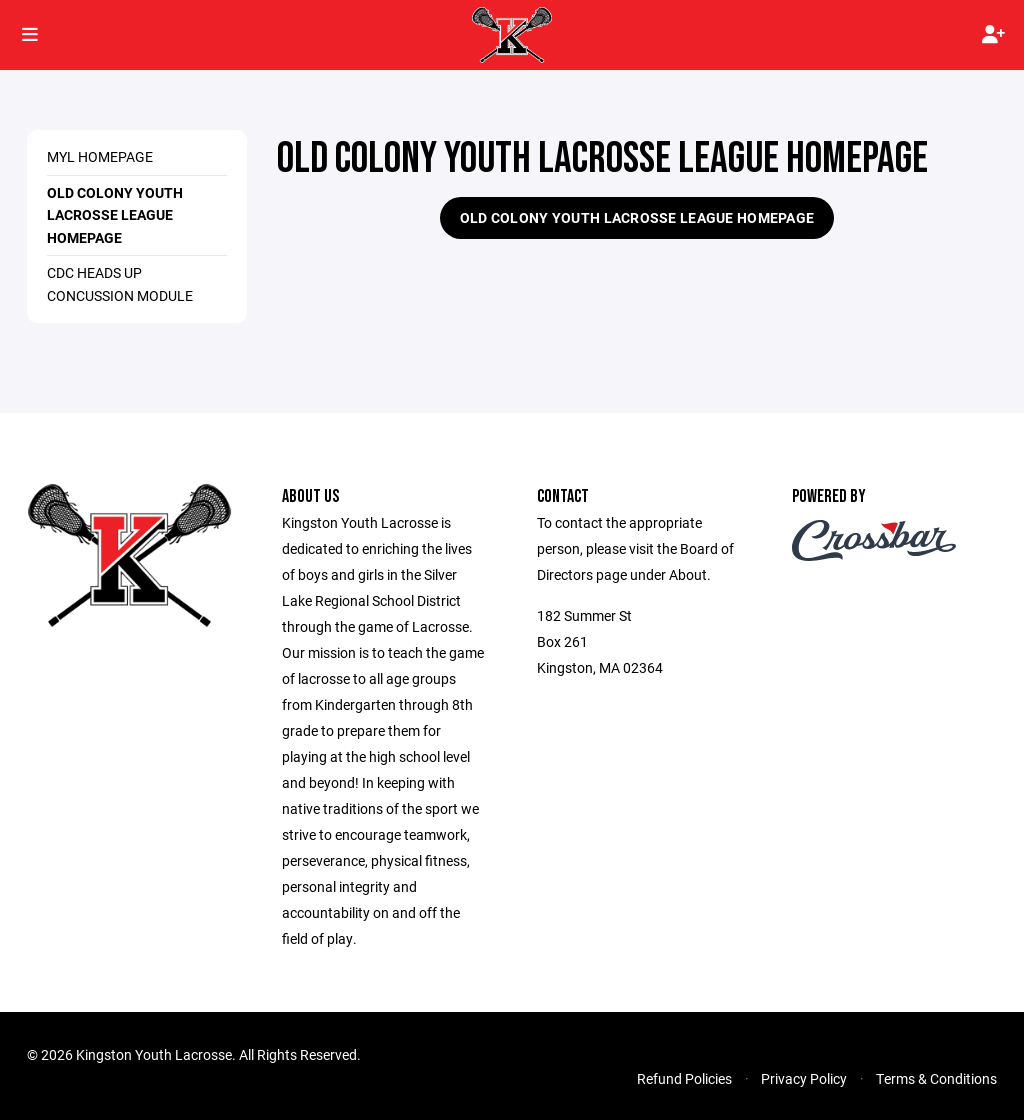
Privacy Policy (804, 1078)
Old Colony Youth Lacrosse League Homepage (115, 215)
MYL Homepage (100, 156)
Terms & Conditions (936, 1078)
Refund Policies (684, 1078)
